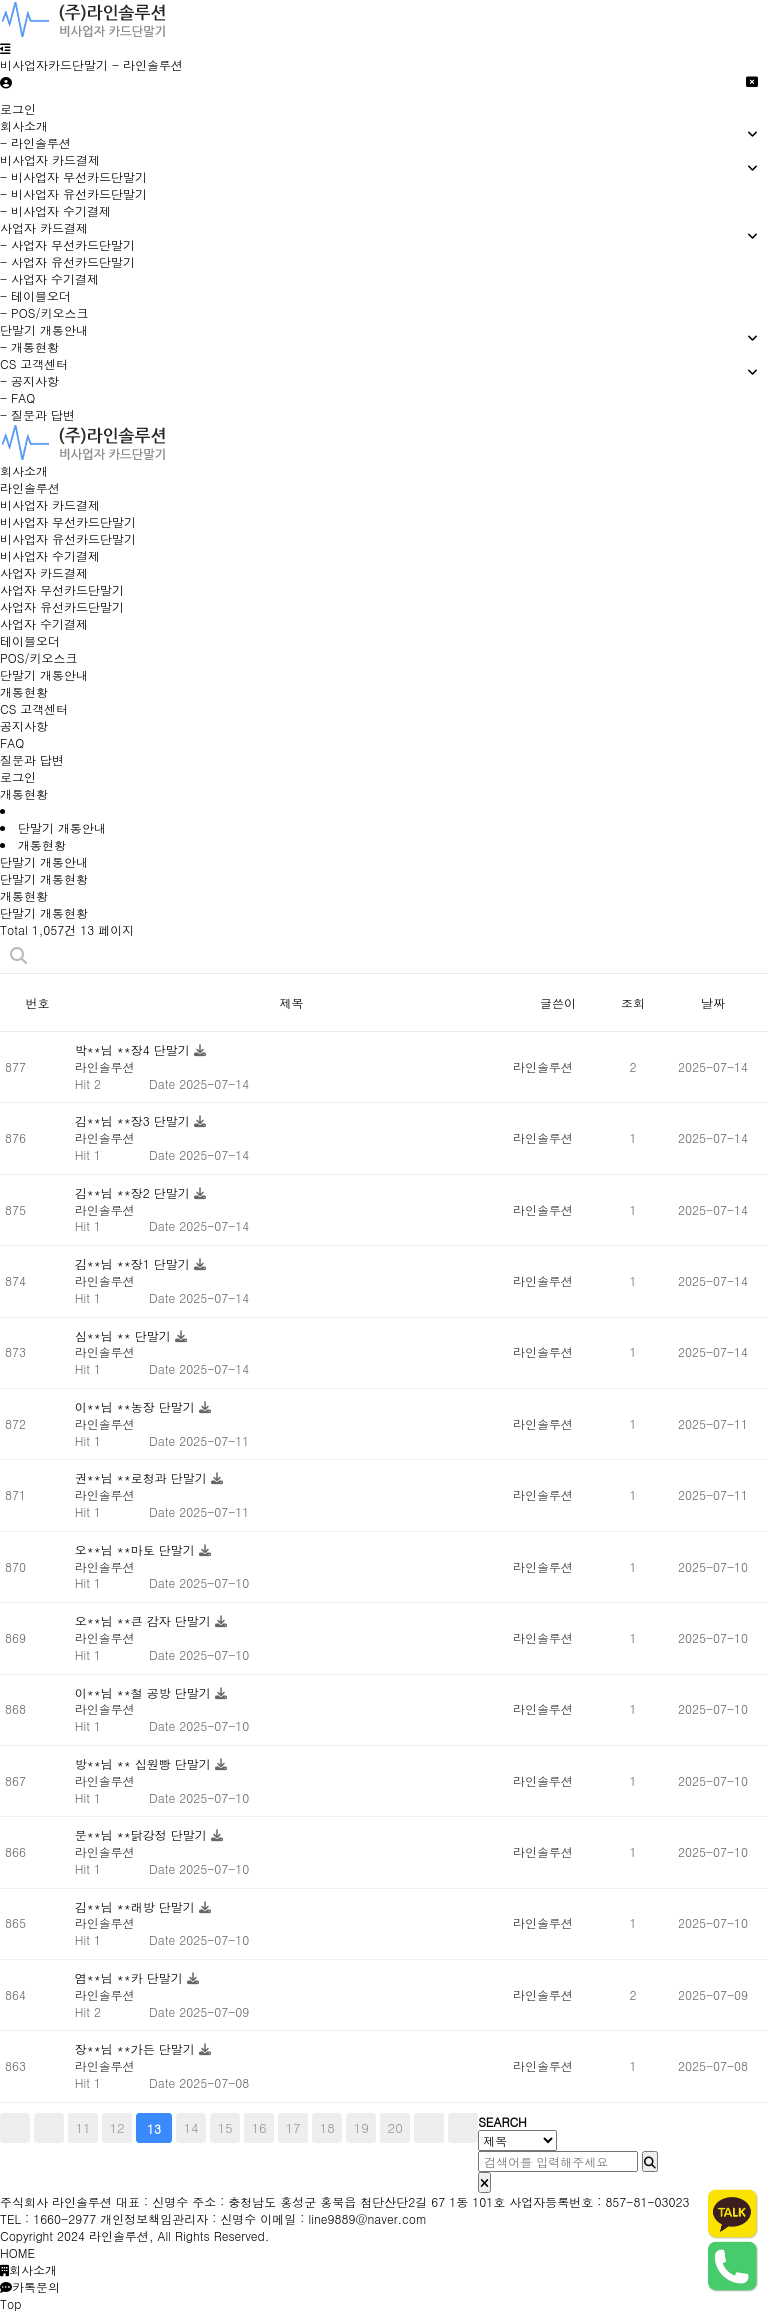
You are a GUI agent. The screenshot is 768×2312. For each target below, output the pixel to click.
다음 (429, 2128)
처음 (15, 2128)
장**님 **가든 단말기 (137, 2048)
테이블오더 (30, 640)
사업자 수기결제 (44, 623)
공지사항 (24, 725)
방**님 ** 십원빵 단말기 (145, 1763)
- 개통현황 (29, 346)
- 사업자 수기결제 (49, 278)
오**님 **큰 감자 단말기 (145, 1620)
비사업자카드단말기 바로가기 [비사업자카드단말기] (0, 0)
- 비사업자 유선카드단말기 (73, 193)
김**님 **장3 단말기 (134, 1120)
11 (82, 2127)
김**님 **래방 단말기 (137, 1906)
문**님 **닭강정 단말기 (143, 1834)
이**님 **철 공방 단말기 (145, 1692)
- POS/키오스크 (44, 312)
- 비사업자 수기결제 (55, 210)
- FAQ (17, 397)
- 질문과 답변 (37, 414)
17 (293, 2127)
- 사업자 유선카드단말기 (67, 261)
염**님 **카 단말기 (131, 1977)
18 (327, 2127)
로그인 (18, 108)
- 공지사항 (29, 380)
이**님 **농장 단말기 (137, 1406)
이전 (49, 2128)
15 (225, 2127)
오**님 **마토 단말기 (137, 1549)
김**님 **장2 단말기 (134, 1192)
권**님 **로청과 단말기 (143, 1477)
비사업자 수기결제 (50, 555)
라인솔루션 (30, 487)
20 (395, 2127)
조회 (633, 1002)
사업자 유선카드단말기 (62, 606)
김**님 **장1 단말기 (134, 1263)
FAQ (12, 742)
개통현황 (24, 691)
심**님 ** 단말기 (125, 1335)
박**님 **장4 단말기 (134, 1049)
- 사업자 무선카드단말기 (67, 244)
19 (361, 2127)
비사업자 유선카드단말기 (68, 538)
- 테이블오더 (35, 295)
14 (191, 2127)
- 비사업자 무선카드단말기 (73, 176)
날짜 (713, 1002)
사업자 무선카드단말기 (62, 589)
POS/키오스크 (38, 657)
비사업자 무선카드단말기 (68, 521)
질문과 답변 (32, 759)
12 (116, 2127)
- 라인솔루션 (35, 142)
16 (259, 2127)
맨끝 (463, 2128)
